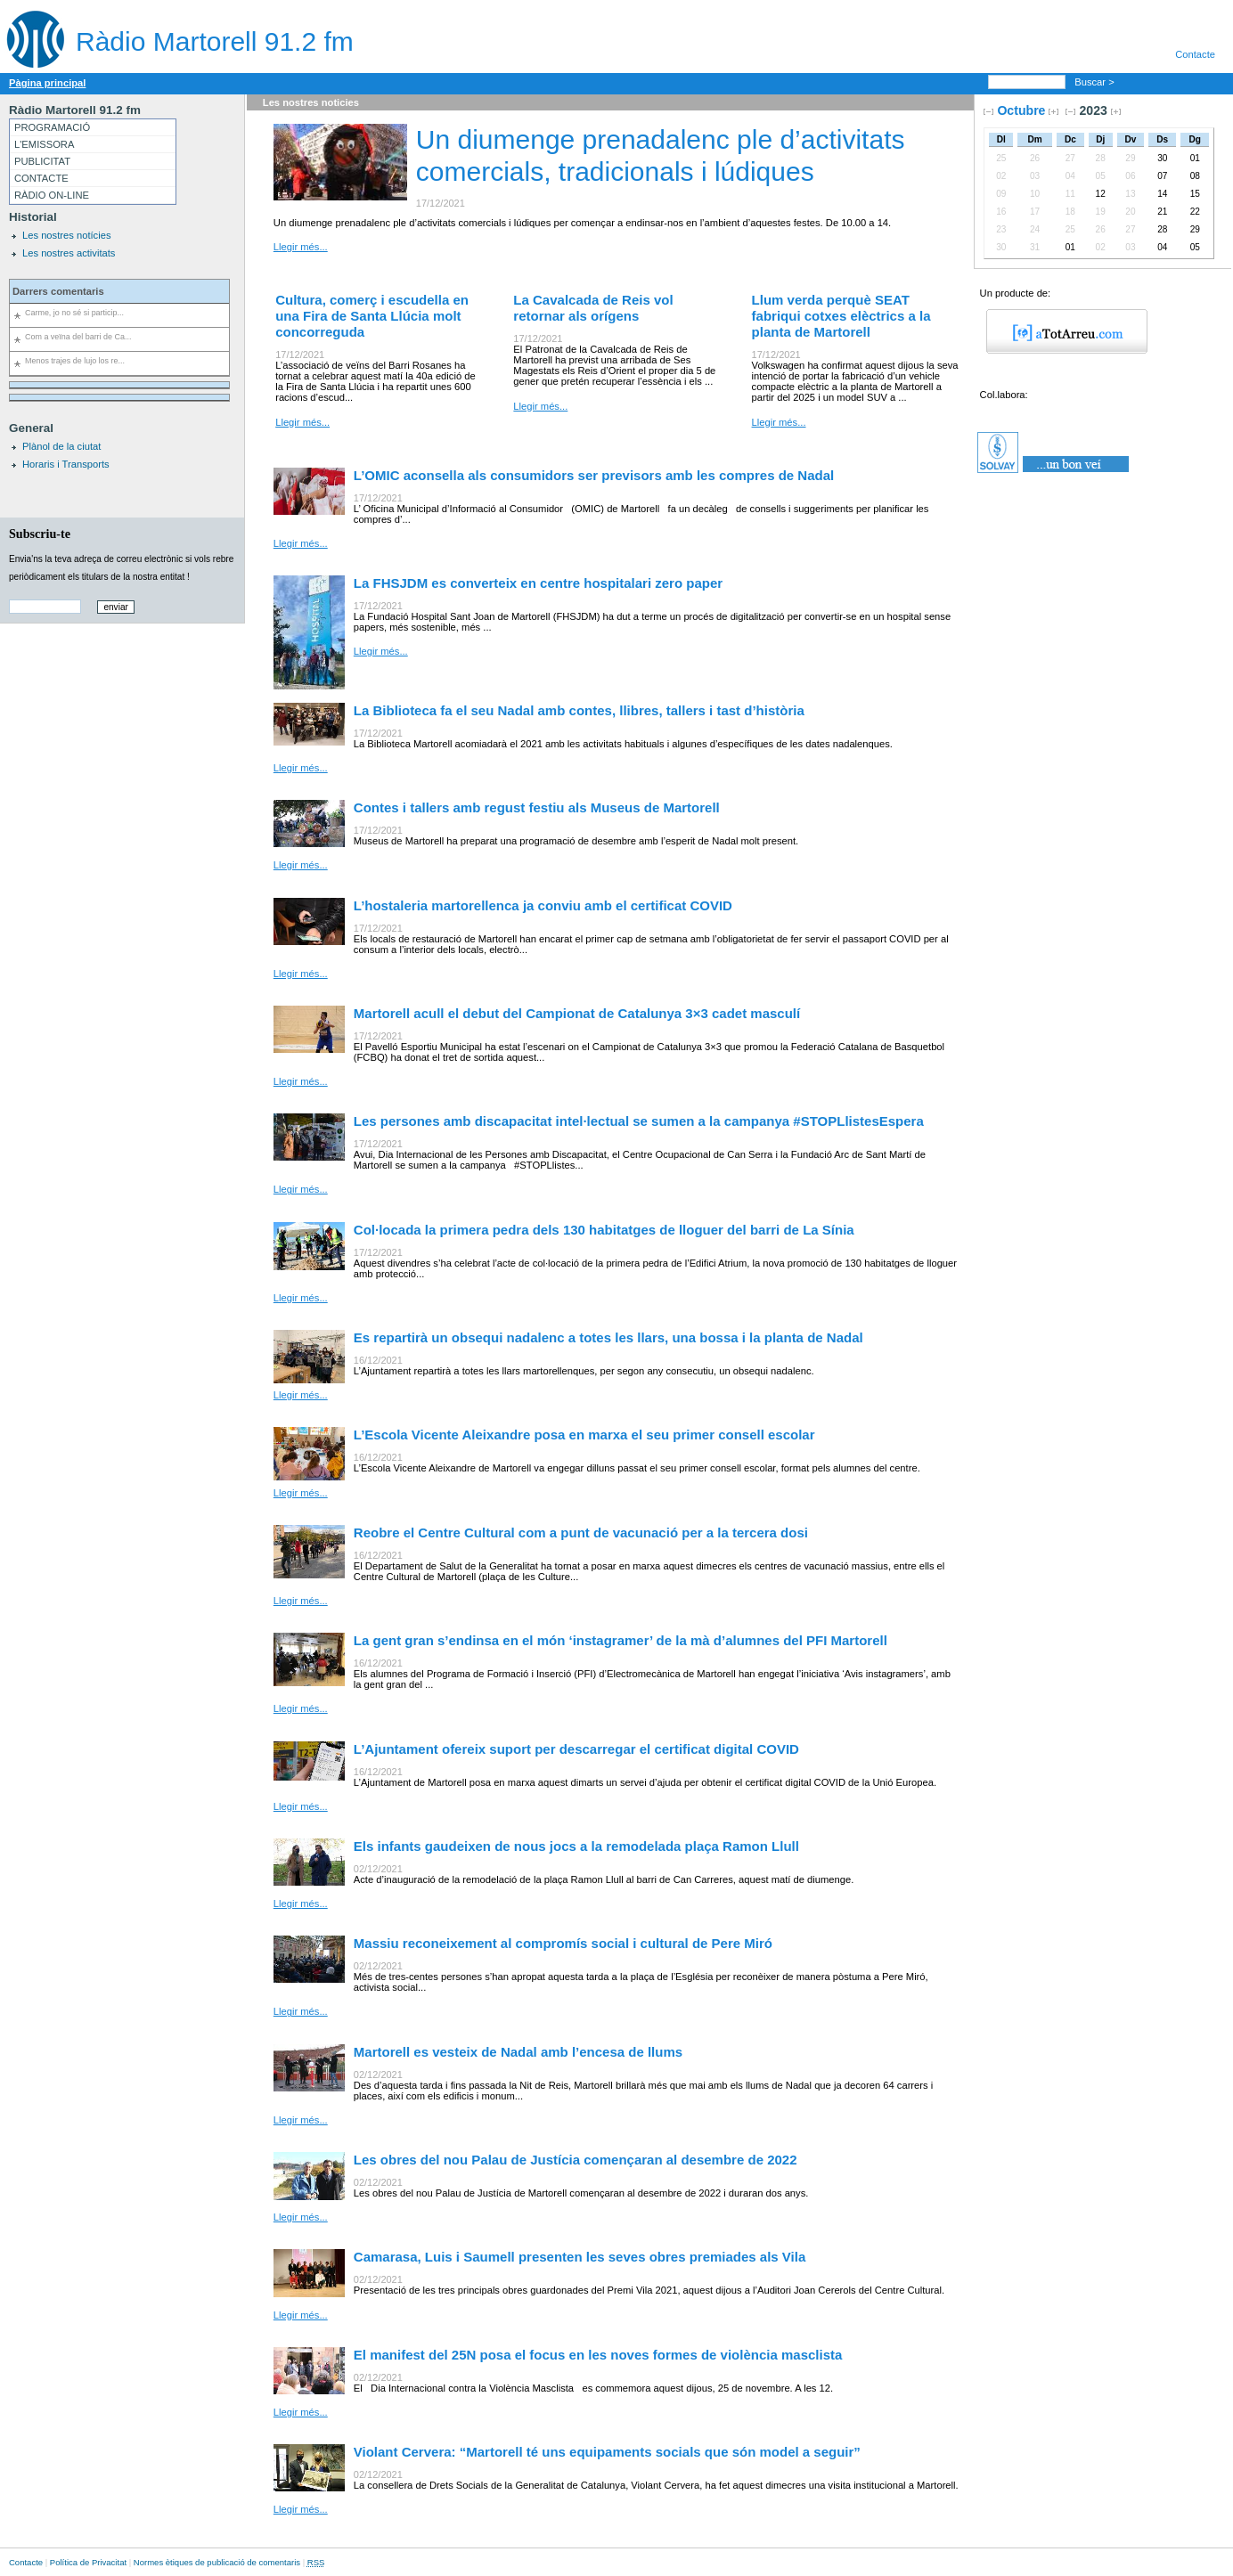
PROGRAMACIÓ (52, 127)
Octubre (1021, 110)
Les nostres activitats (68, 253)
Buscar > (1095, 82)
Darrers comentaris (58, 291)
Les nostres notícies (66, 235)
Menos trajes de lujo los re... (75, 360)
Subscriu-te (39, 533)
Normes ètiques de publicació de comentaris (217, 2562)
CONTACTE (41, 178)
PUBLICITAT (42, 161)
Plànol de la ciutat (61, 446)
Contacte (1195, 54)
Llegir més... (301, 246)
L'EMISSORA (44, 144)
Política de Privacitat (88, 2562)
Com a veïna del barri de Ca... (78, 336)
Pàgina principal (47, 82)
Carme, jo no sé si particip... (74, 312)
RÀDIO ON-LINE (51, 195)
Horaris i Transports (66, 464)
